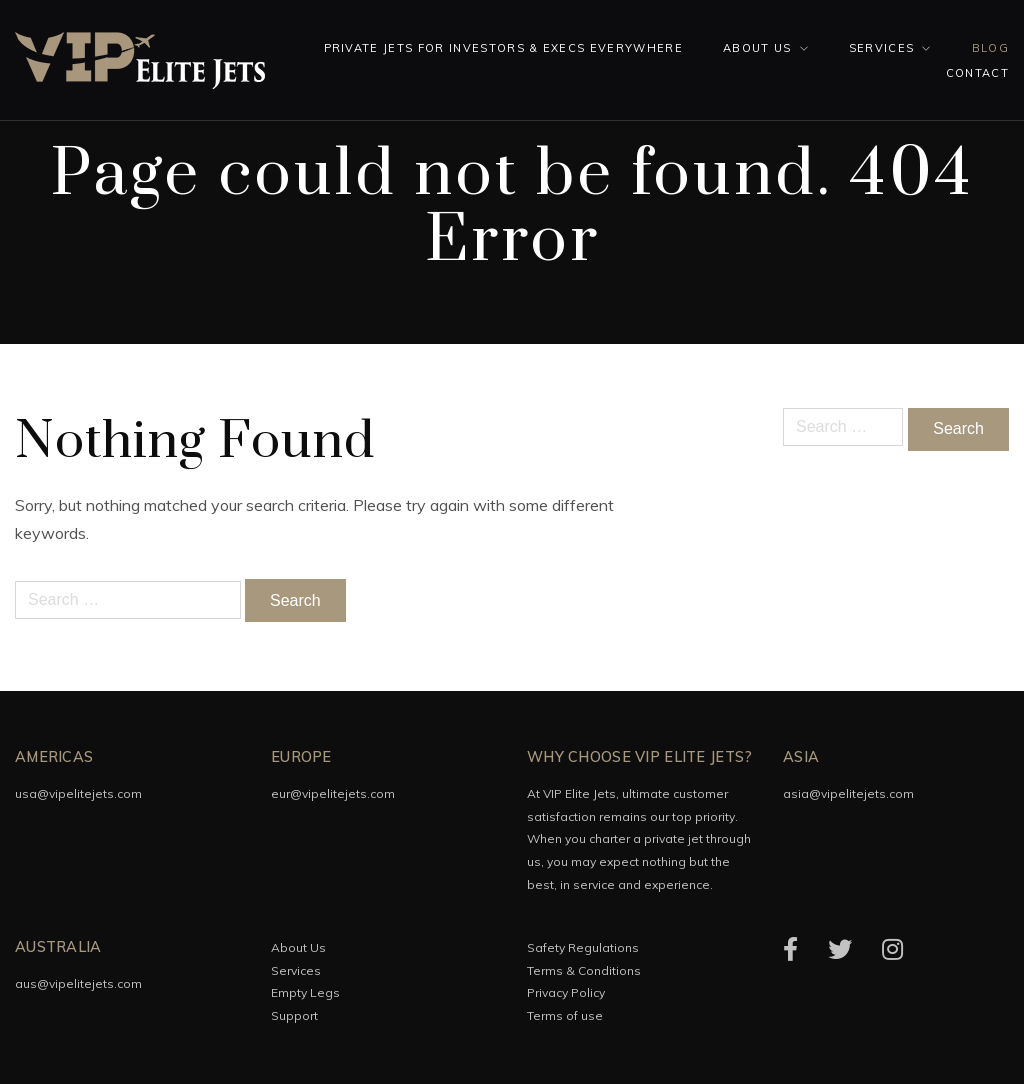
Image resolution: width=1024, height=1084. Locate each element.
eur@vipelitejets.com (333, 793)
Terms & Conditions (584, 970)
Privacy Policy (566, 992)
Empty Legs (305, 992)
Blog (990, 48)
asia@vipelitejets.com (848, 793)
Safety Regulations (583, 947)
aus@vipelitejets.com (78, 983)
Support (294, 1015)
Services (882, 48)
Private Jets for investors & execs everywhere (503, 48)
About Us (757, 48)
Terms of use (565, 1015)
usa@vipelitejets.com (78, 793)
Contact (977, 73)
